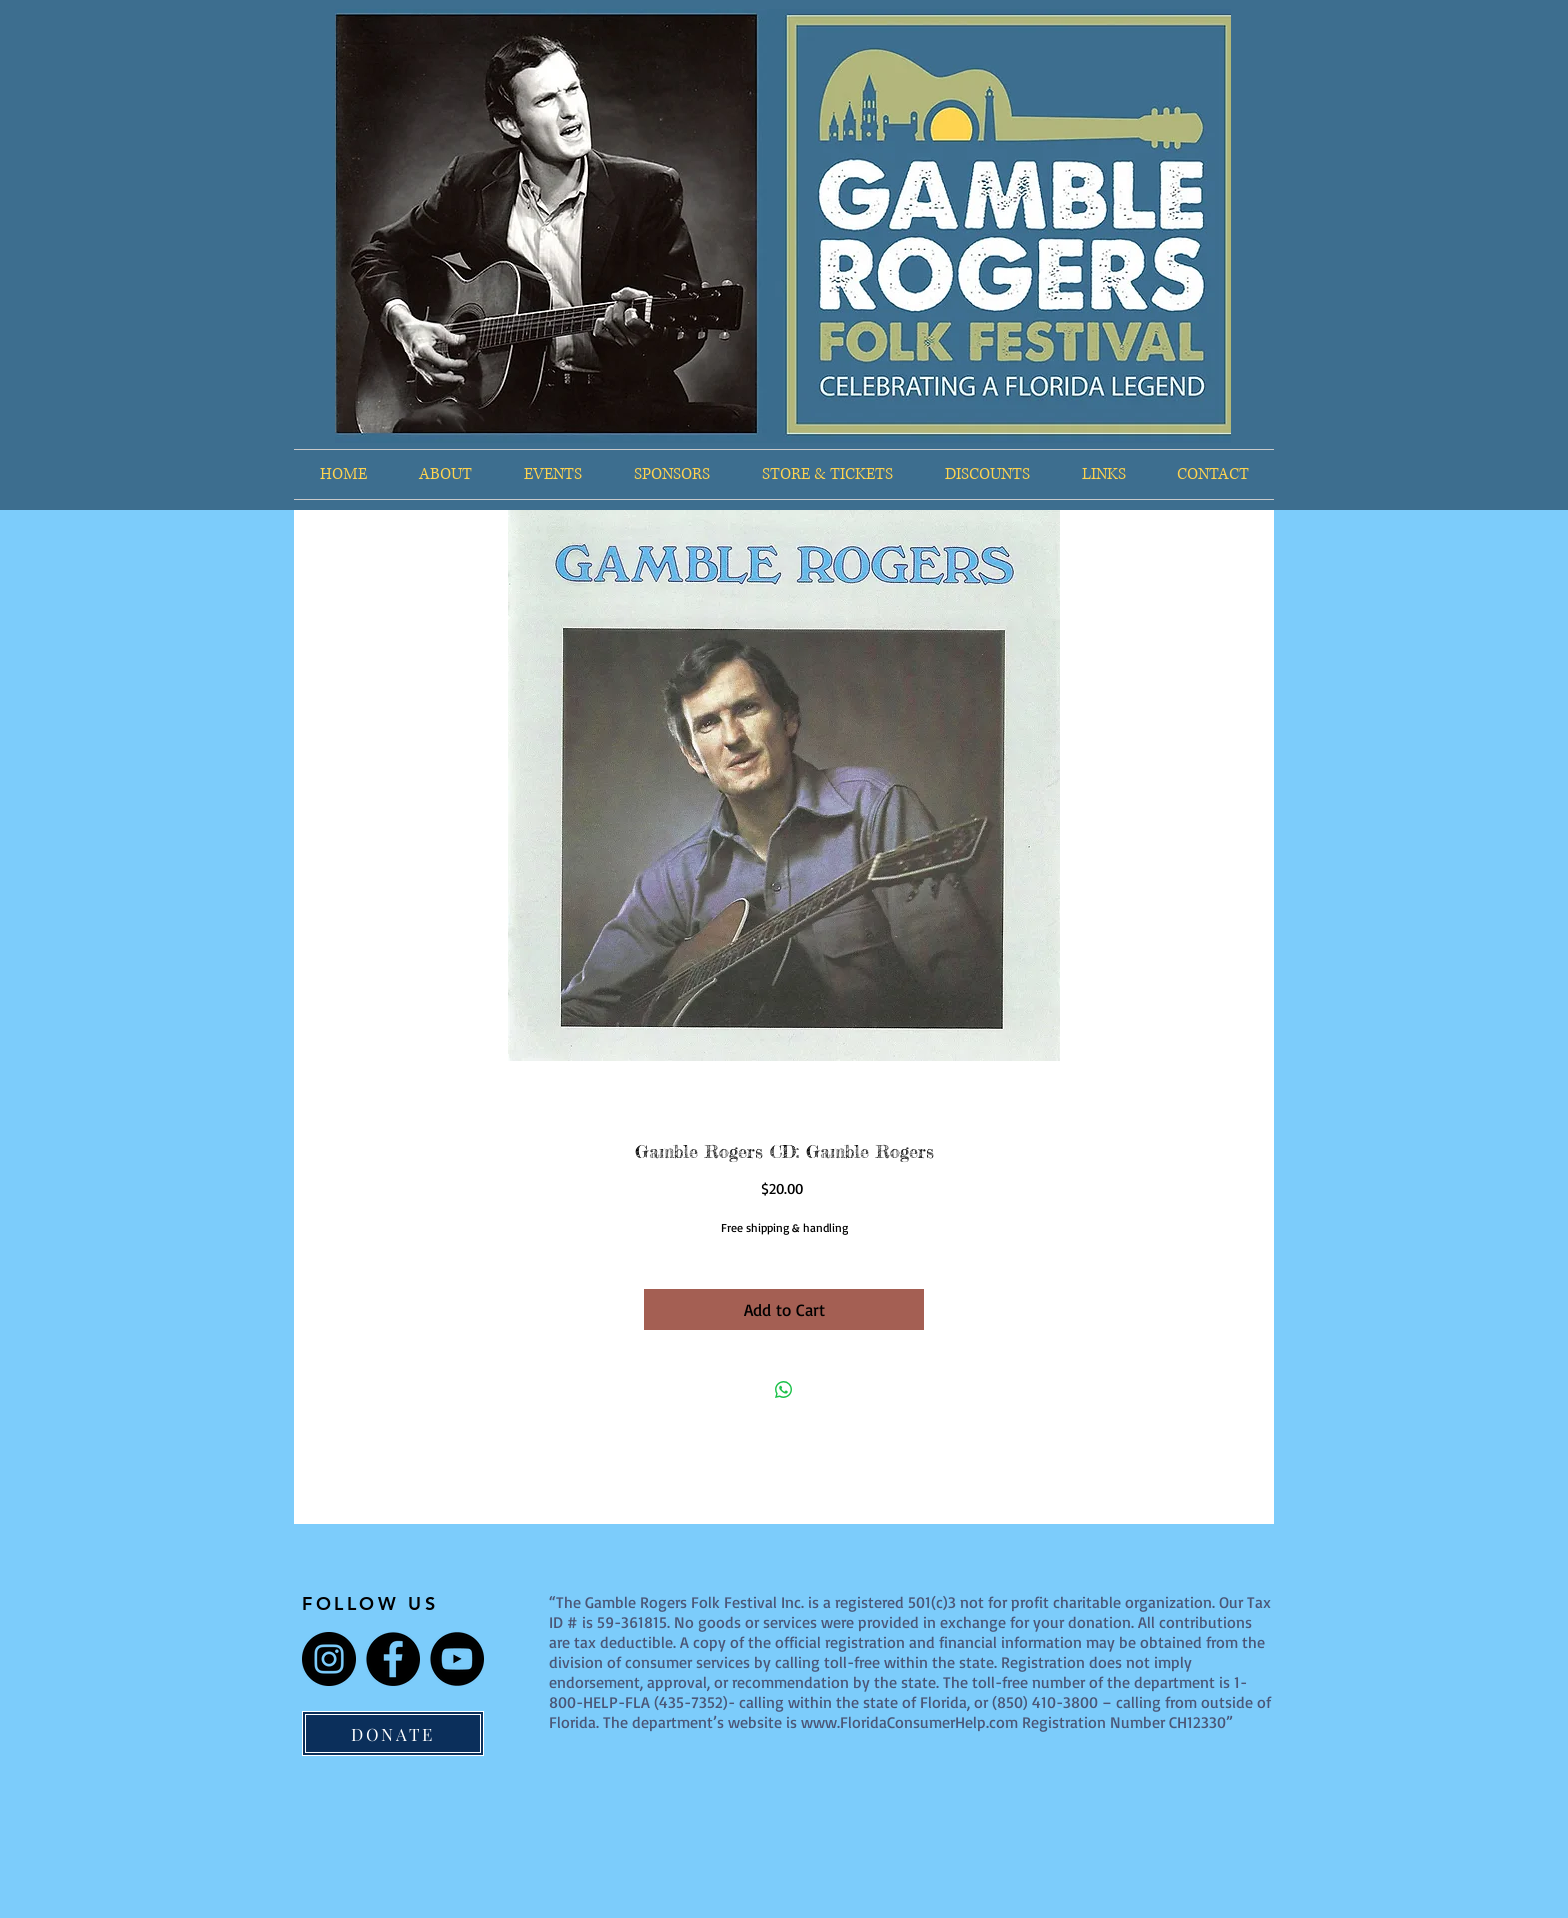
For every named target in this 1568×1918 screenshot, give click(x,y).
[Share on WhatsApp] (784, 1390)
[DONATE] (393, 1733)
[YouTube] (457, 1659)
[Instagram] (329, 1659)
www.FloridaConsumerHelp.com (909, 1722)
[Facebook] (393, 1659)
